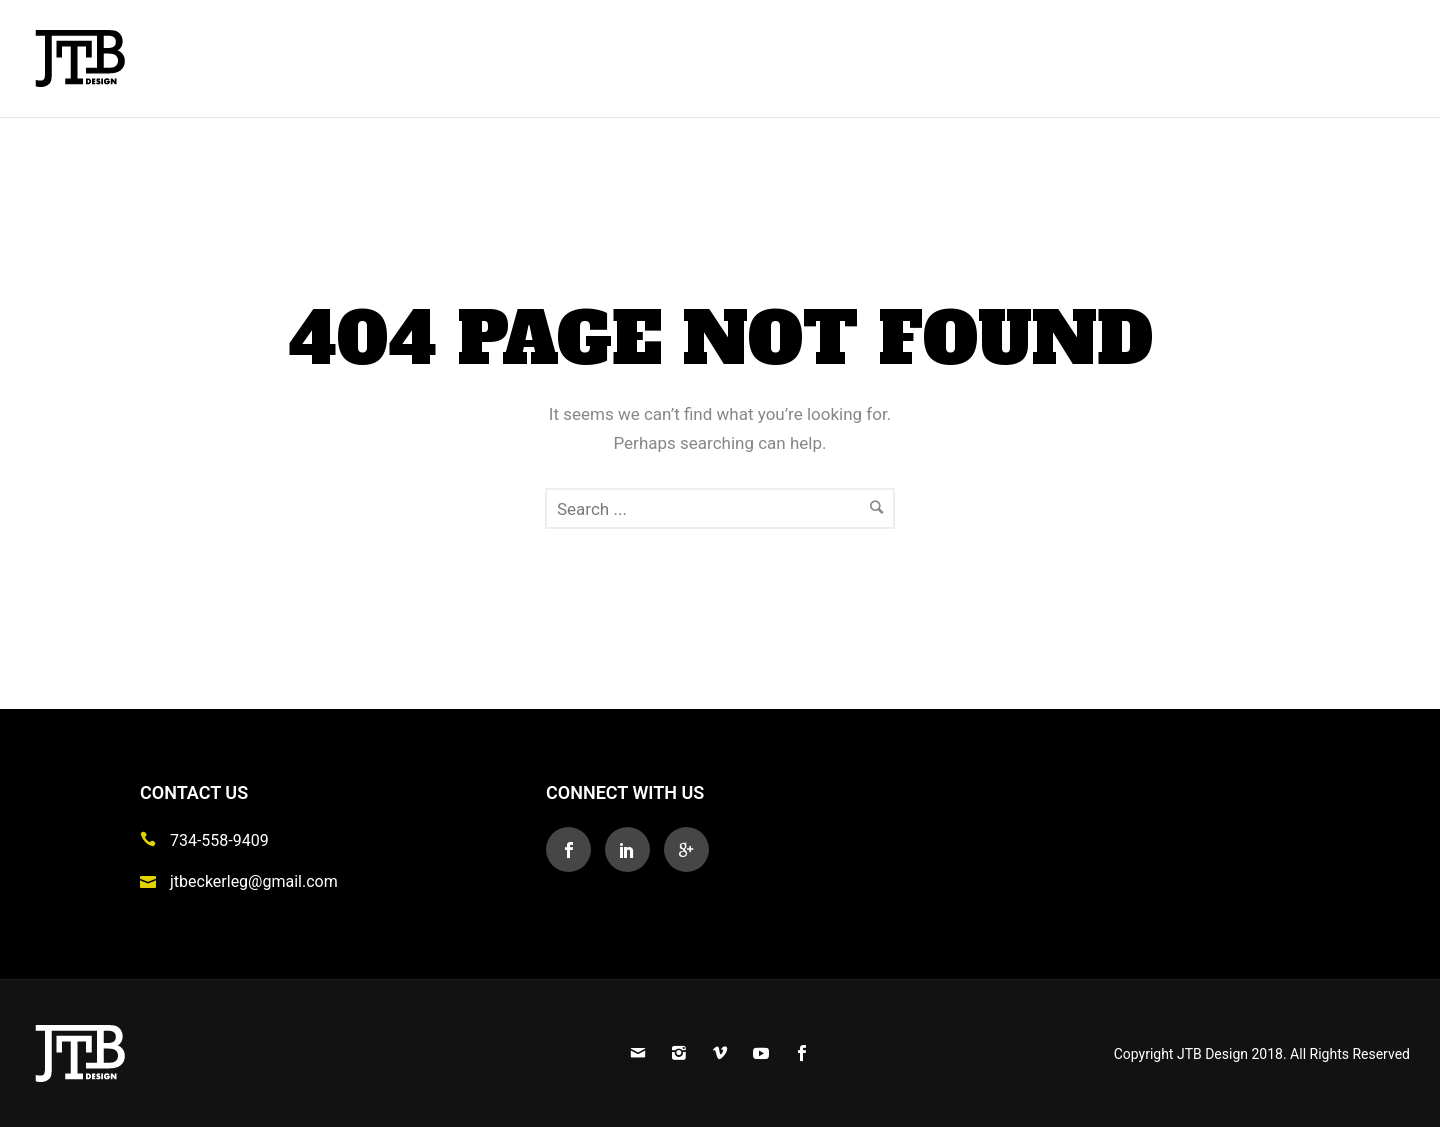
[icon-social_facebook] (573, 849)
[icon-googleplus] (686, 849)
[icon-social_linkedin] (632, 849)
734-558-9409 (219, 840)
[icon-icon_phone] (153, 839)
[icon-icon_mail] (153, 880)
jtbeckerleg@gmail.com (254, 881)
